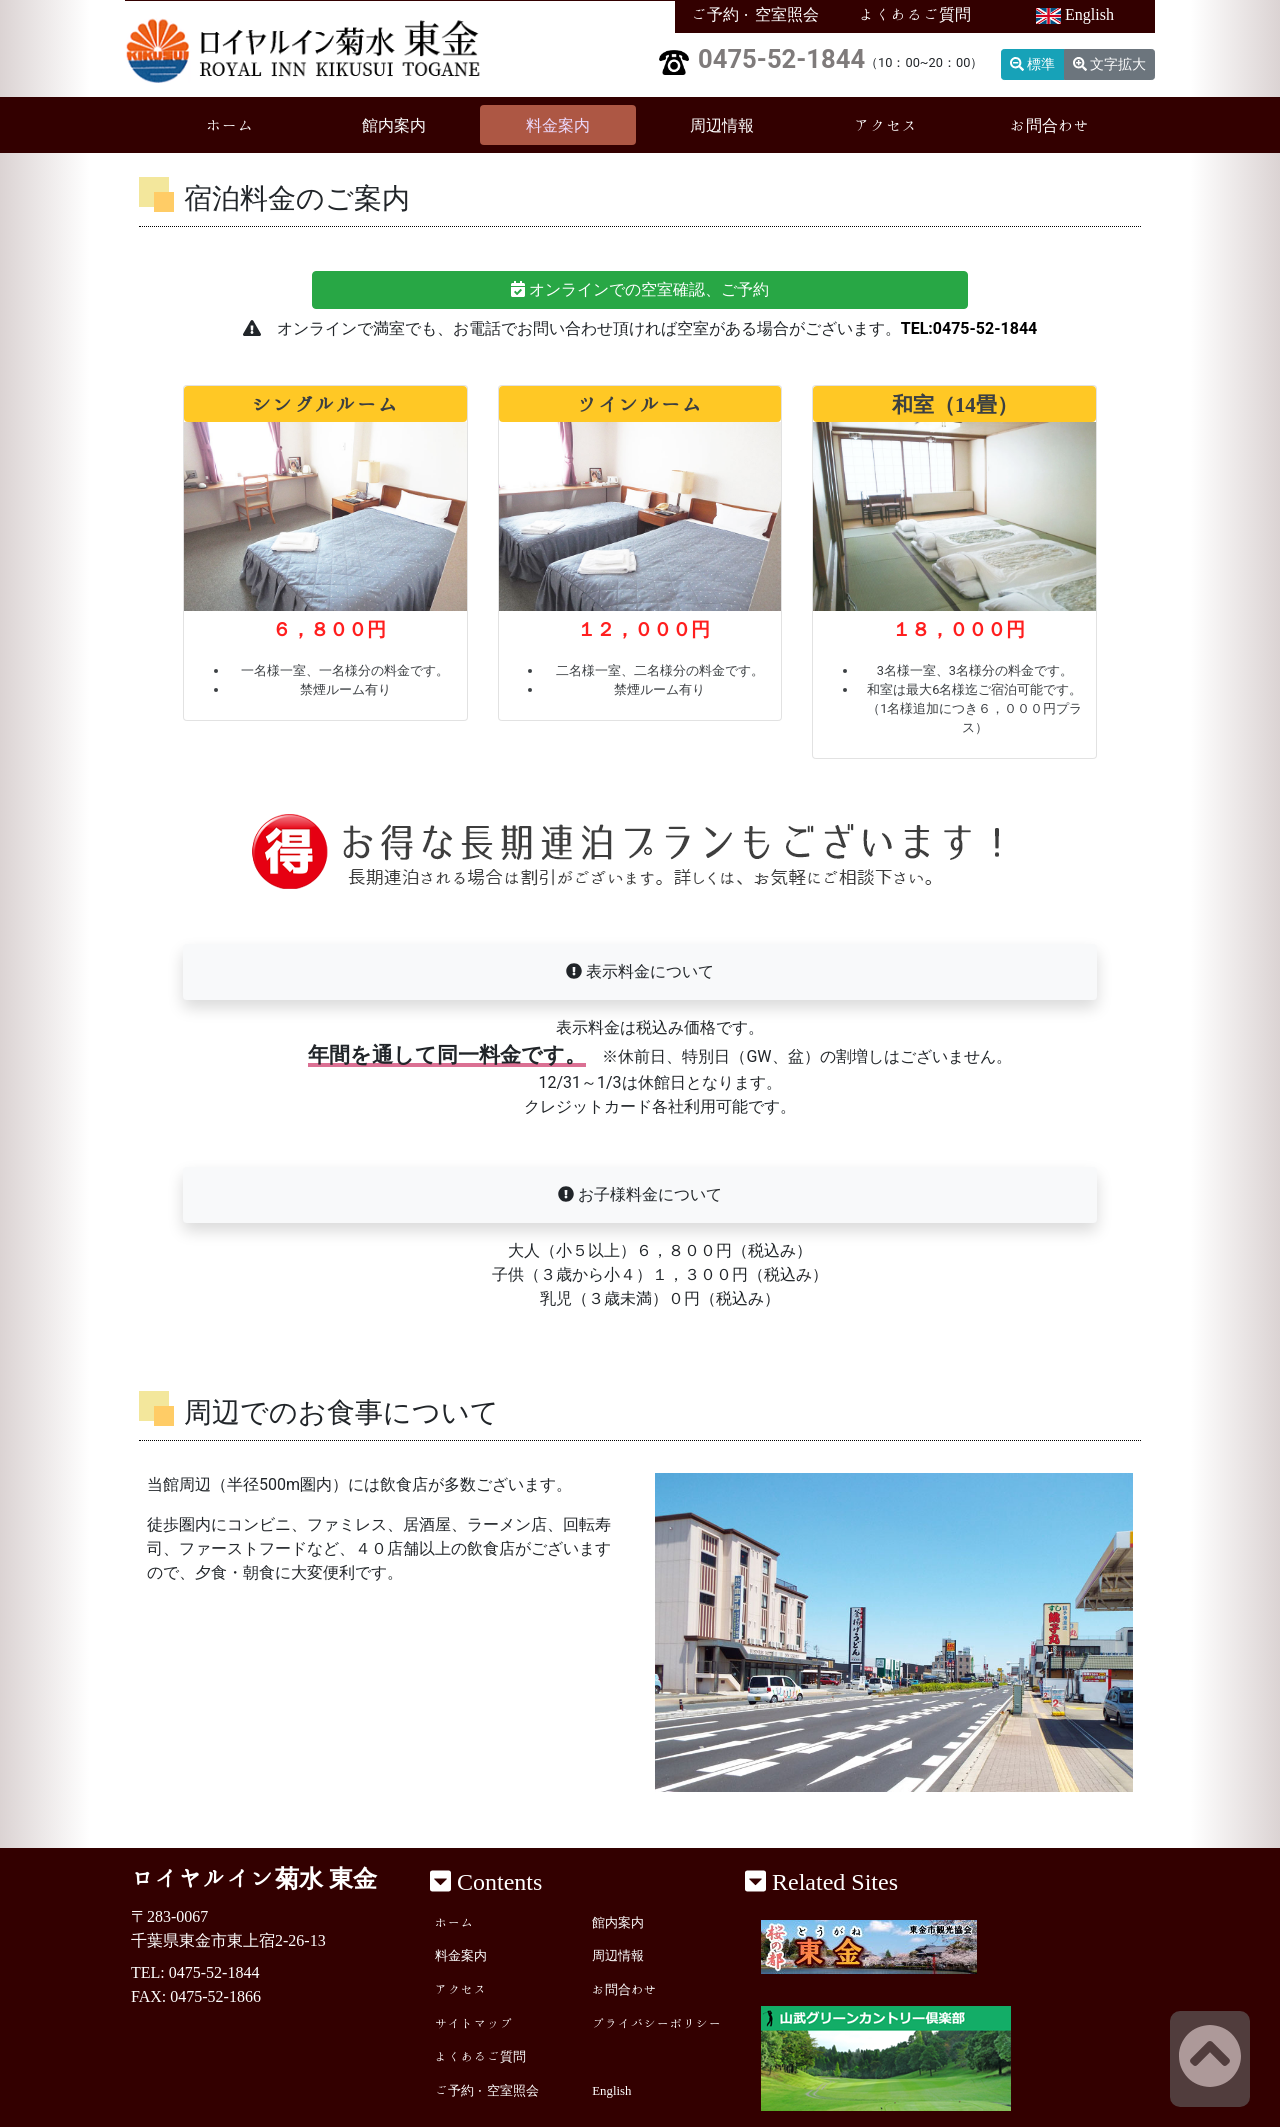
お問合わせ (1050, 125)
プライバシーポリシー (657, 2023)
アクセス (886, 125)
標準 (1032, 64)
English (1075, 15)
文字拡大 (1109, 64)
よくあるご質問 (915, 14)
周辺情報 (722, 125)
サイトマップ (474, 2023)
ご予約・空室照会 (755, 14)
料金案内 (558, 125)
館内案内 (394, 125)
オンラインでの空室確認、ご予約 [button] (640, 289)
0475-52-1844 (781, 59)
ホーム (257, 122)
